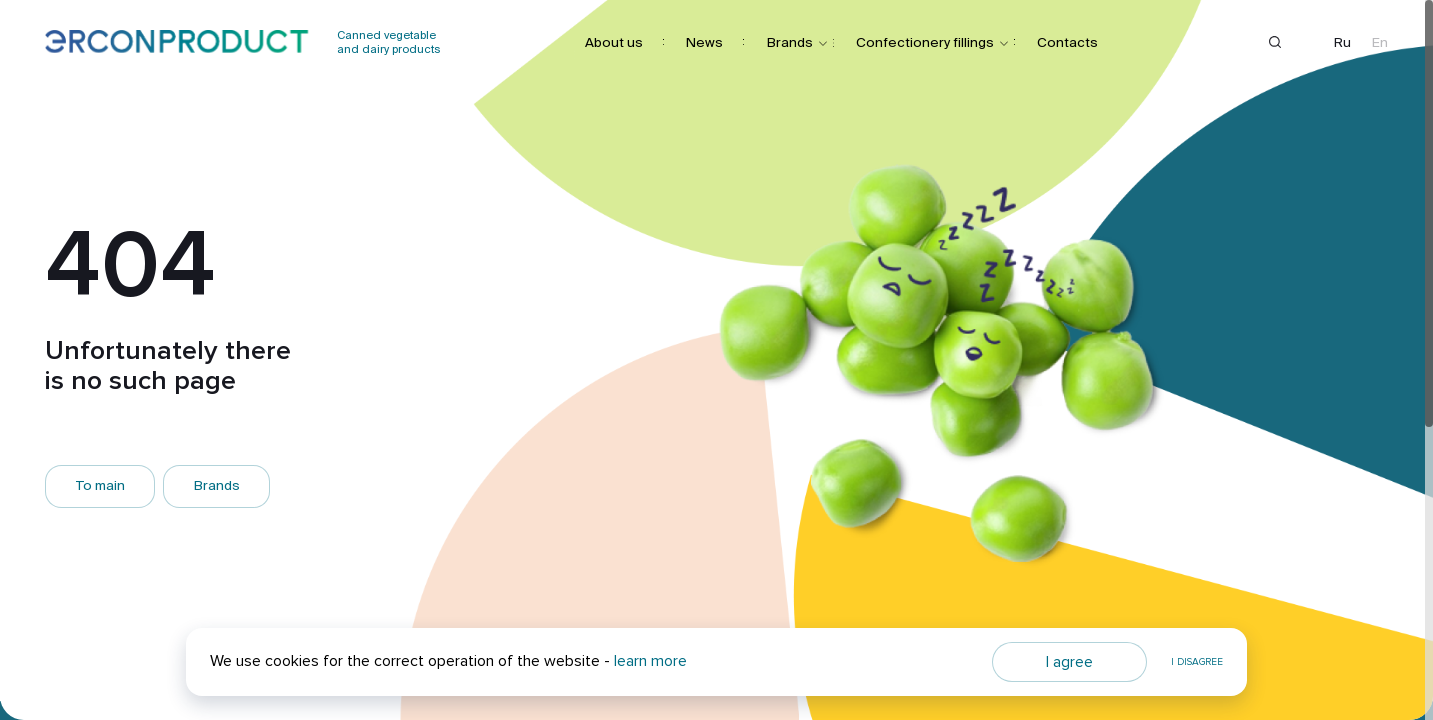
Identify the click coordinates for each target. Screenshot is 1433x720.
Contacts (1067, 41)
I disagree (1197, 662)
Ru (1342, 42)
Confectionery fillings (925, 41)
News (704, 41)
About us (614, 41)
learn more (650, 661)
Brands (790, 41)
